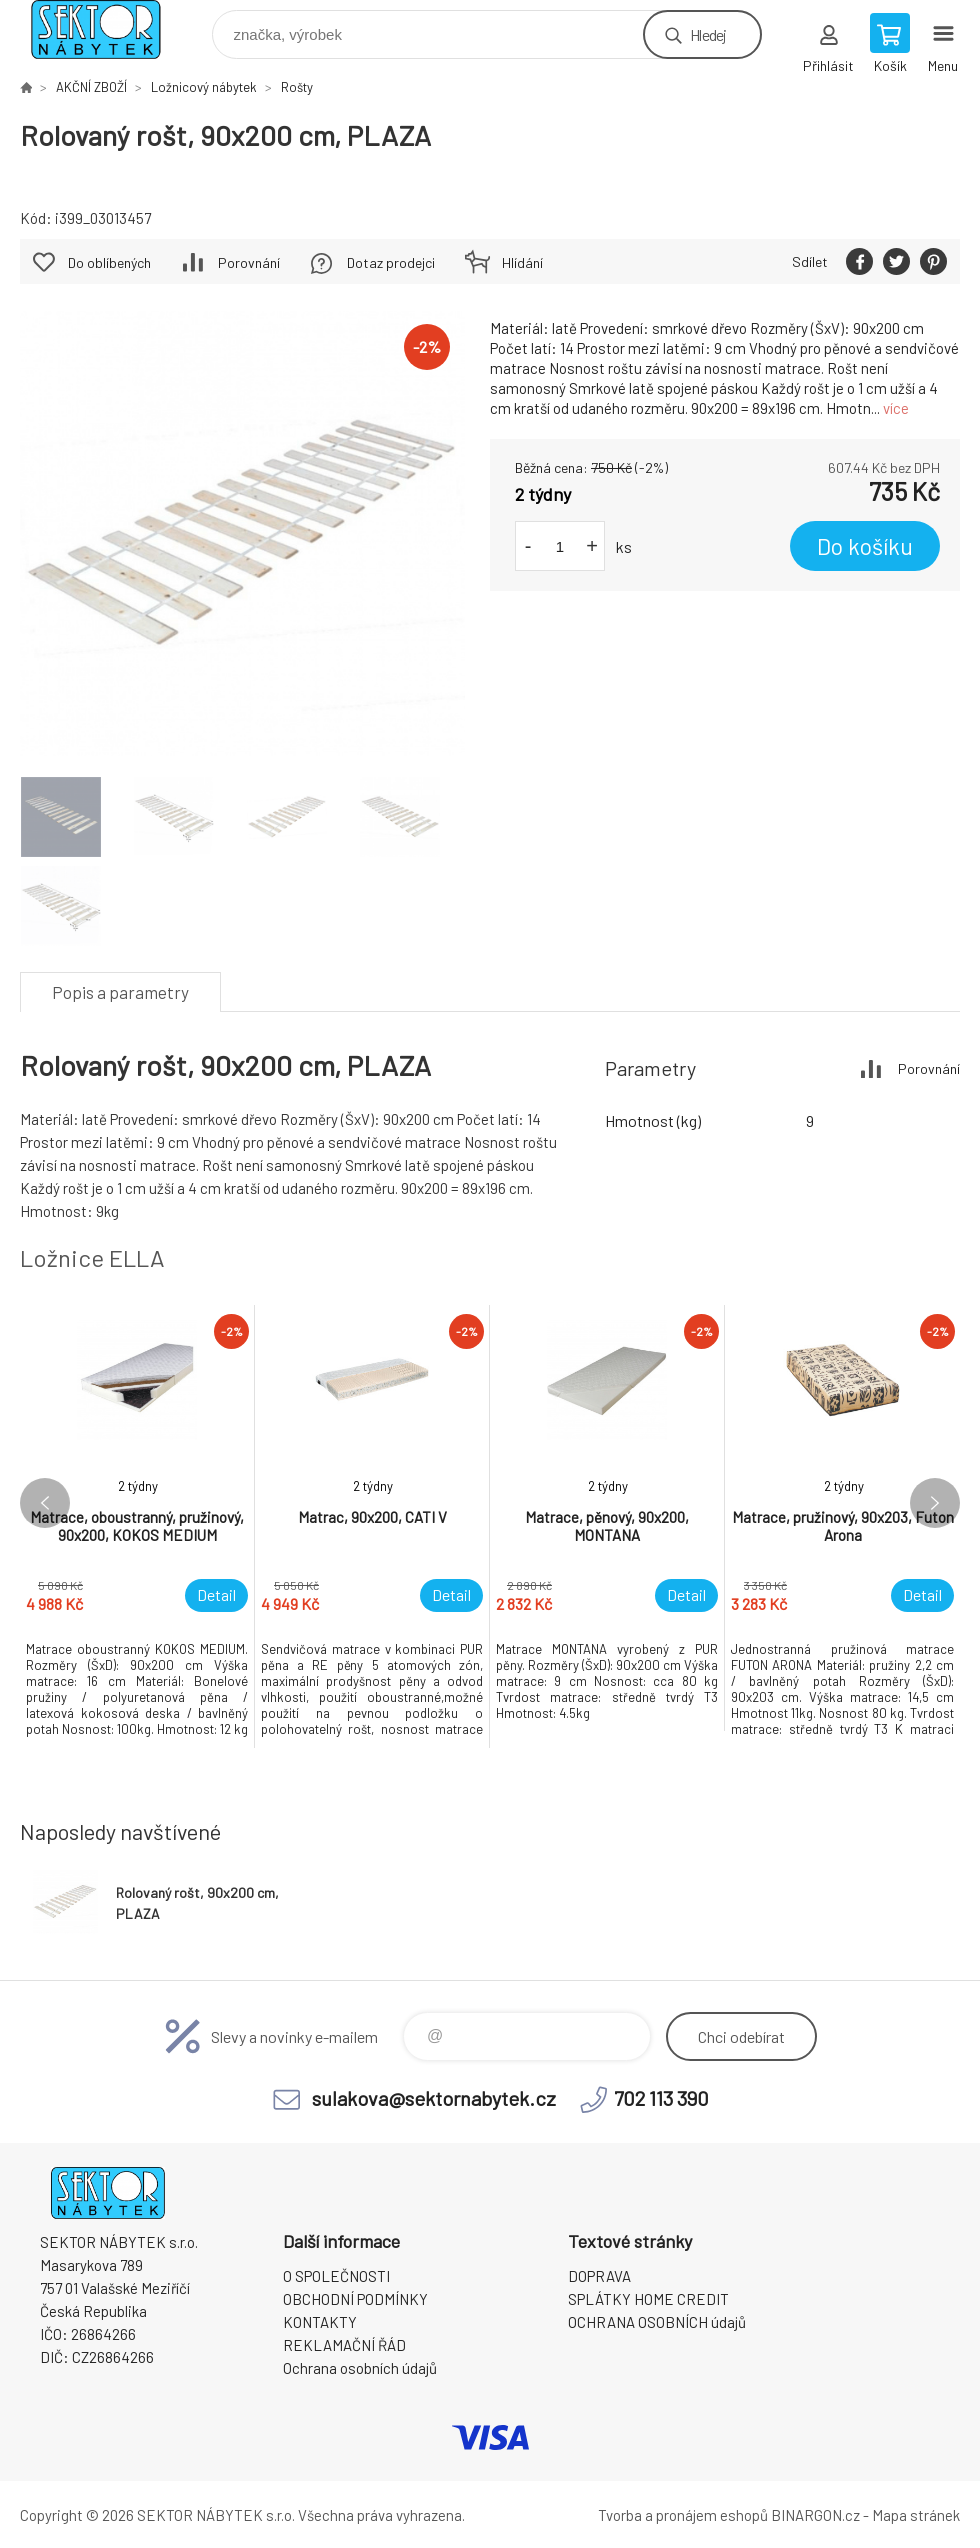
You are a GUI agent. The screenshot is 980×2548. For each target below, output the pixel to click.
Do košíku (865, 546)
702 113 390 (661, 2098)
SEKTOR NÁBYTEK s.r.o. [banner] (108, 29)
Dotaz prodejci (391, 262)
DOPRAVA (599, 2276)
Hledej (708, 34)
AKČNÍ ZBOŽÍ (91, 87)
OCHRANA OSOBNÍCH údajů (657, 2322)
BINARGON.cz (815, 2515)
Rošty (297, 87)
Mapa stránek (916, 2515)
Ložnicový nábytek (204, 87)
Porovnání (249, 262)
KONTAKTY (320, 2322)
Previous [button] (45, 1503)
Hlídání (522, 262)
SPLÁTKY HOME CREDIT (648, 2299)
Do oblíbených (109, 262)
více (896, 408)
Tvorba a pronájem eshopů (683, 2515)
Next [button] (935, 1503)
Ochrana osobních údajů (360, 2368)
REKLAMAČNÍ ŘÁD (344, 2345)
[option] (137, 1526)
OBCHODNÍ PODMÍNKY (355, 2299)
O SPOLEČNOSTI (336, 2276)
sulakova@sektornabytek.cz (434, 2098)
